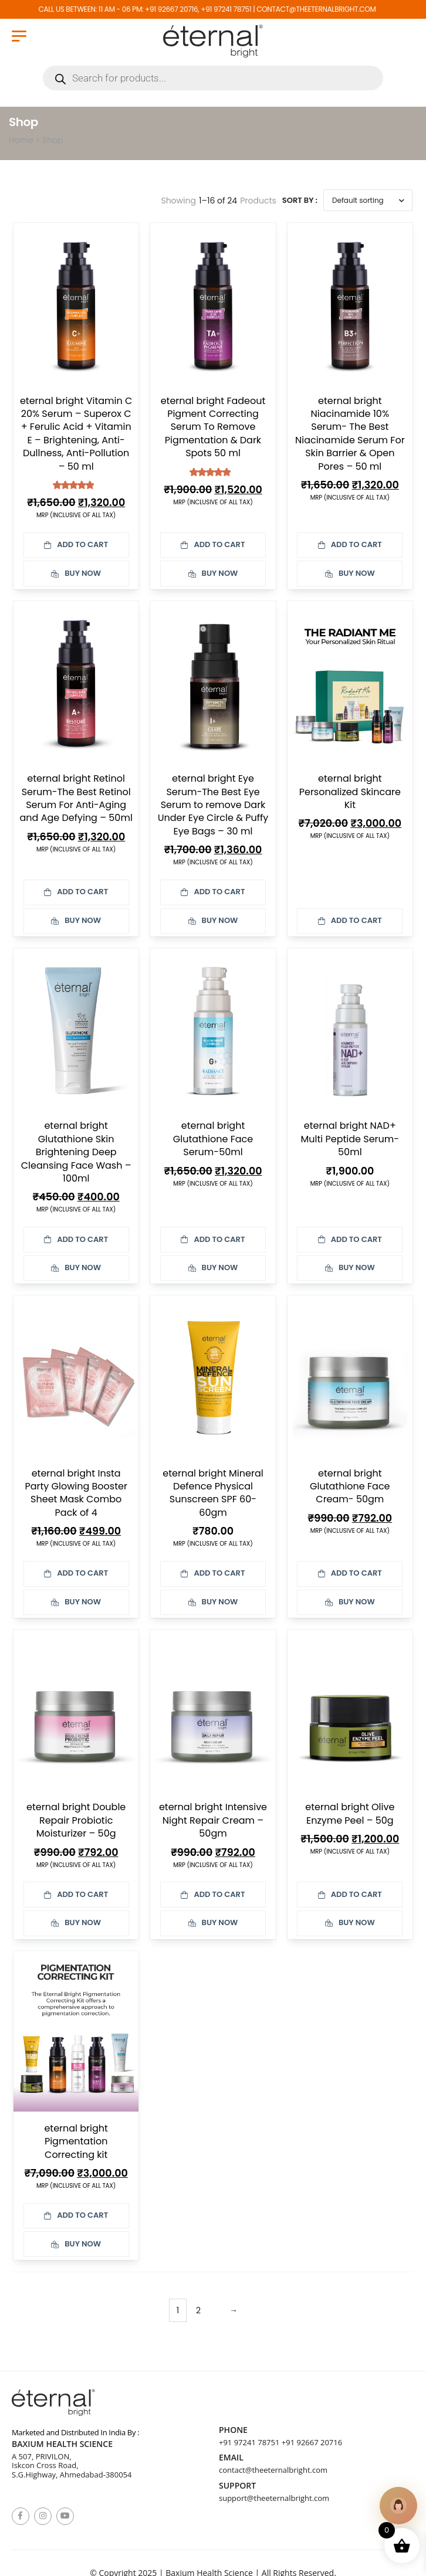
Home (21, 140)
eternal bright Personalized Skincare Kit (350, 792)
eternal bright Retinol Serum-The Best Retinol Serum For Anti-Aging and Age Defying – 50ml (76, 798)
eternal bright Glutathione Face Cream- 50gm (350, 1486)
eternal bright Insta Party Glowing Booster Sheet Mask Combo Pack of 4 (76, 1493)
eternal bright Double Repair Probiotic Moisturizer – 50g (76, 1820)
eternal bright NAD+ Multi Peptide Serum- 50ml (350, 1139)
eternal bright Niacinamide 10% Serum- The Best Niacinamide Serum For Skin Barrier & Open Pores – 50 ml (350, 433)
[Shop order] (368, 200)
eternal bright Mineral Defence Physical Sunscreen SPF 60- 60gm (213, 1493)
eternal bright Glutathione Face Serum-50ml (213, 1139)
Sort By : (299, 200)
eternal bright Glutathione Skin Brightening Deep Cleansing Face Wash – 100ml (76, 1152)
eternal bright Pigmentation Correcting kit (76, 2141)
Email (231, 2458)
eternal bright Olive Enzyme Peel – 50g (349, 1813)
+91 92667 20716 (312, 2442)
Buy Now (76, 573)
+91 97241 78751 (249, 2442)
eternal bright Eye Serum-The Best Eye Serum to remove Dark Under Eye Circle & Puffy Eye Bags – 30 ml (213, 805)
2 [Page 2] (198, 2310)
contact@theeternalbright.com (273, 2470)
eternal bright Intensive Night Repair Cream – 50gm (213, 1820)
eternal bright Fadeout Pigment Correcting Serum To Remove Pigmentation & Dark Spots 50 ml (213, 427)
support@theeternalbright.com (274, 2498)
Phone (233, 2430)
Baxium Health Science (62, 2444)
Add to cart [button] (76, 544)
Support (237, 2486)
